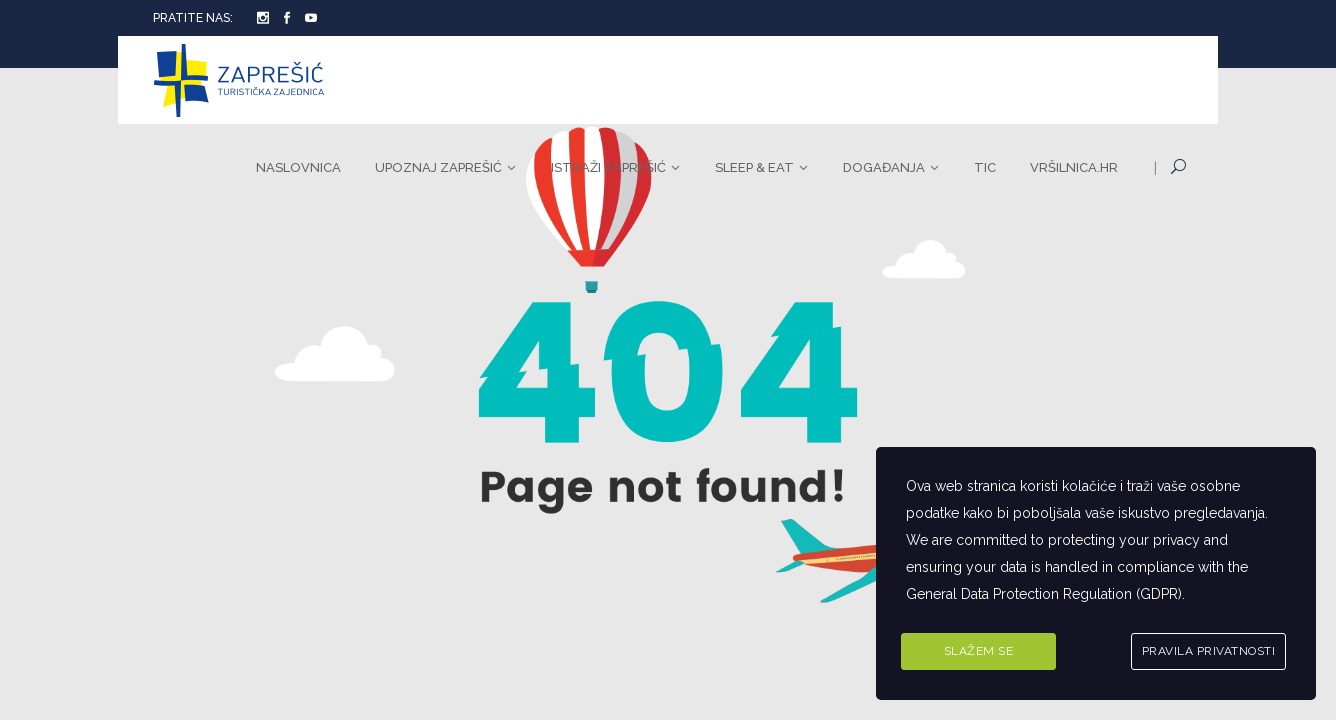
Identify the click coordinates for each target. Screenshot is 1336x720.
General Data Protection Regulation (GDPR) (1044, 594)
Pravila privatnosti (1209, 651)
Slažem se (979, 651)
